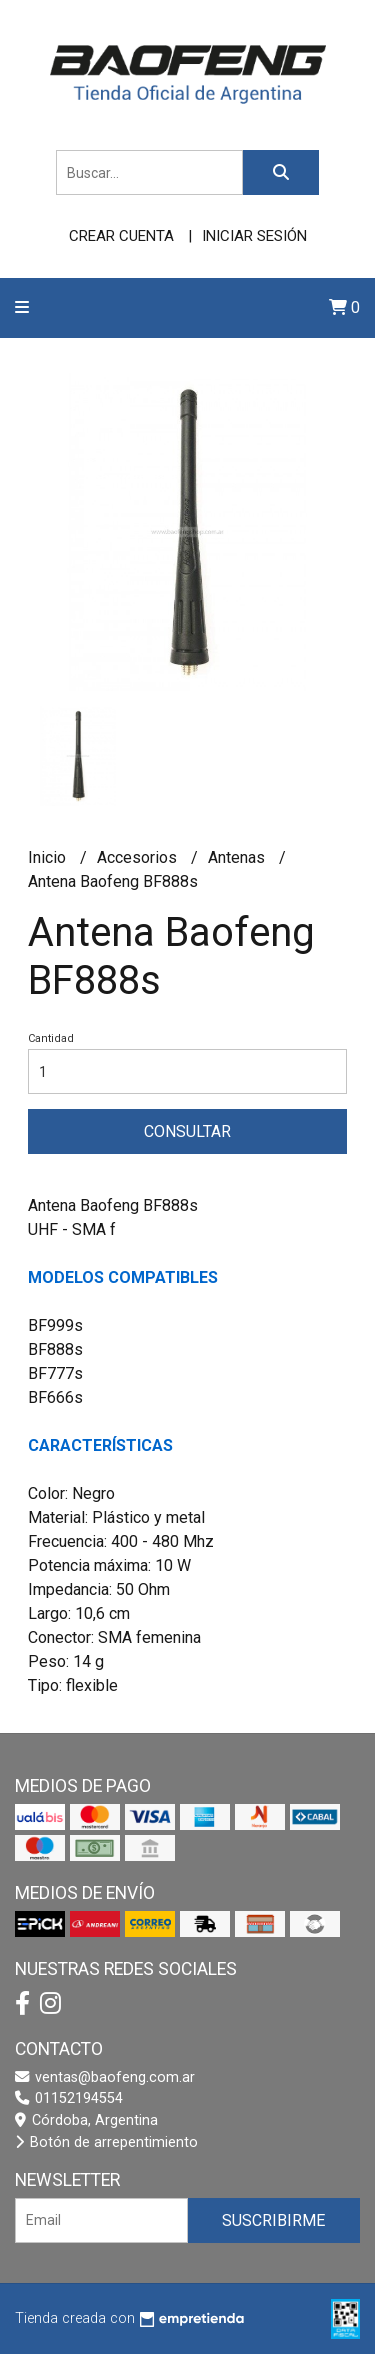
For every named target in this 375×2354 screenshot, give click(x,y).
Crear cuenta (121, 236)
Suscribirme (273, 2220)
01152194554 (69, 2098)
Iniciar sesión (254, 236)
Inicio (49, 857)
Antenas (238, 857)
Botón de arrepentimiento (106, 2142)
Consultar (187, 1131)
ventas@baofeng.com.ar (105, 2077)
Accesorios (139, 857)
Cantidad (51, 1038)
